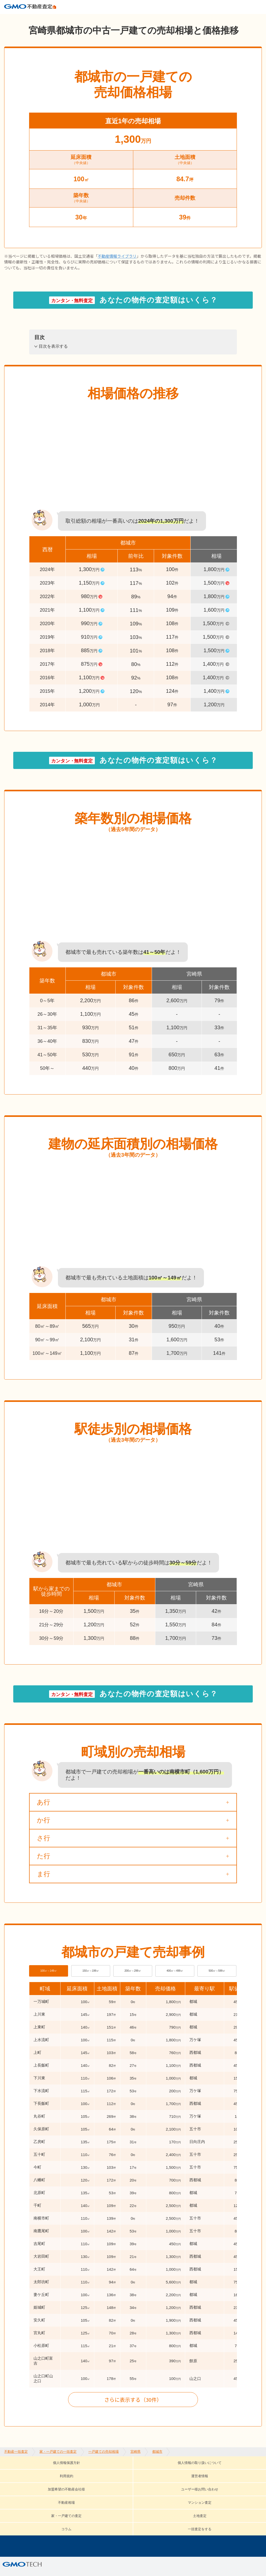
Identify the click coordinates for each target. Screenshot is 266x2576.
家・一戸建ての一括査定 (58, 18)
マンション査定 (133, 2487)
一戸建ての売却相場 (103, 18)
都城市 (157, 18)
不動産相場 (91, 2487)
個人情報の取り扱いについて (86, 2479)
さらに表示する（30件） (133, 2417)
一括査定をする (58, 2494)
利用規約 (139, 2479)
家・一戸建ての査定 (185, 2487)
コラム (21, 2494)
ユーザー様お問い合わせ (39, 2487)
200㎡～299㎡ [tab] (132, 1984)
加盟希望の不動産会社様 (226, 2479)
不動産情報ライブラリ (117, 265)
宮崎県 (135, 18)
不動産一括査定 (16, 18)
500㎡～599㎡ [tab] (217, 1984)
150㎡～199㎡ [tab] (90, 1984)
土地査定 (229, 2487)
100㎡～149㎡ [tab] (48, 1984)
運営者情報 (175, 2479)
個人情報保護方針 (23, 2479)
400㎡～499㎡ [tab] (174, 1984)
